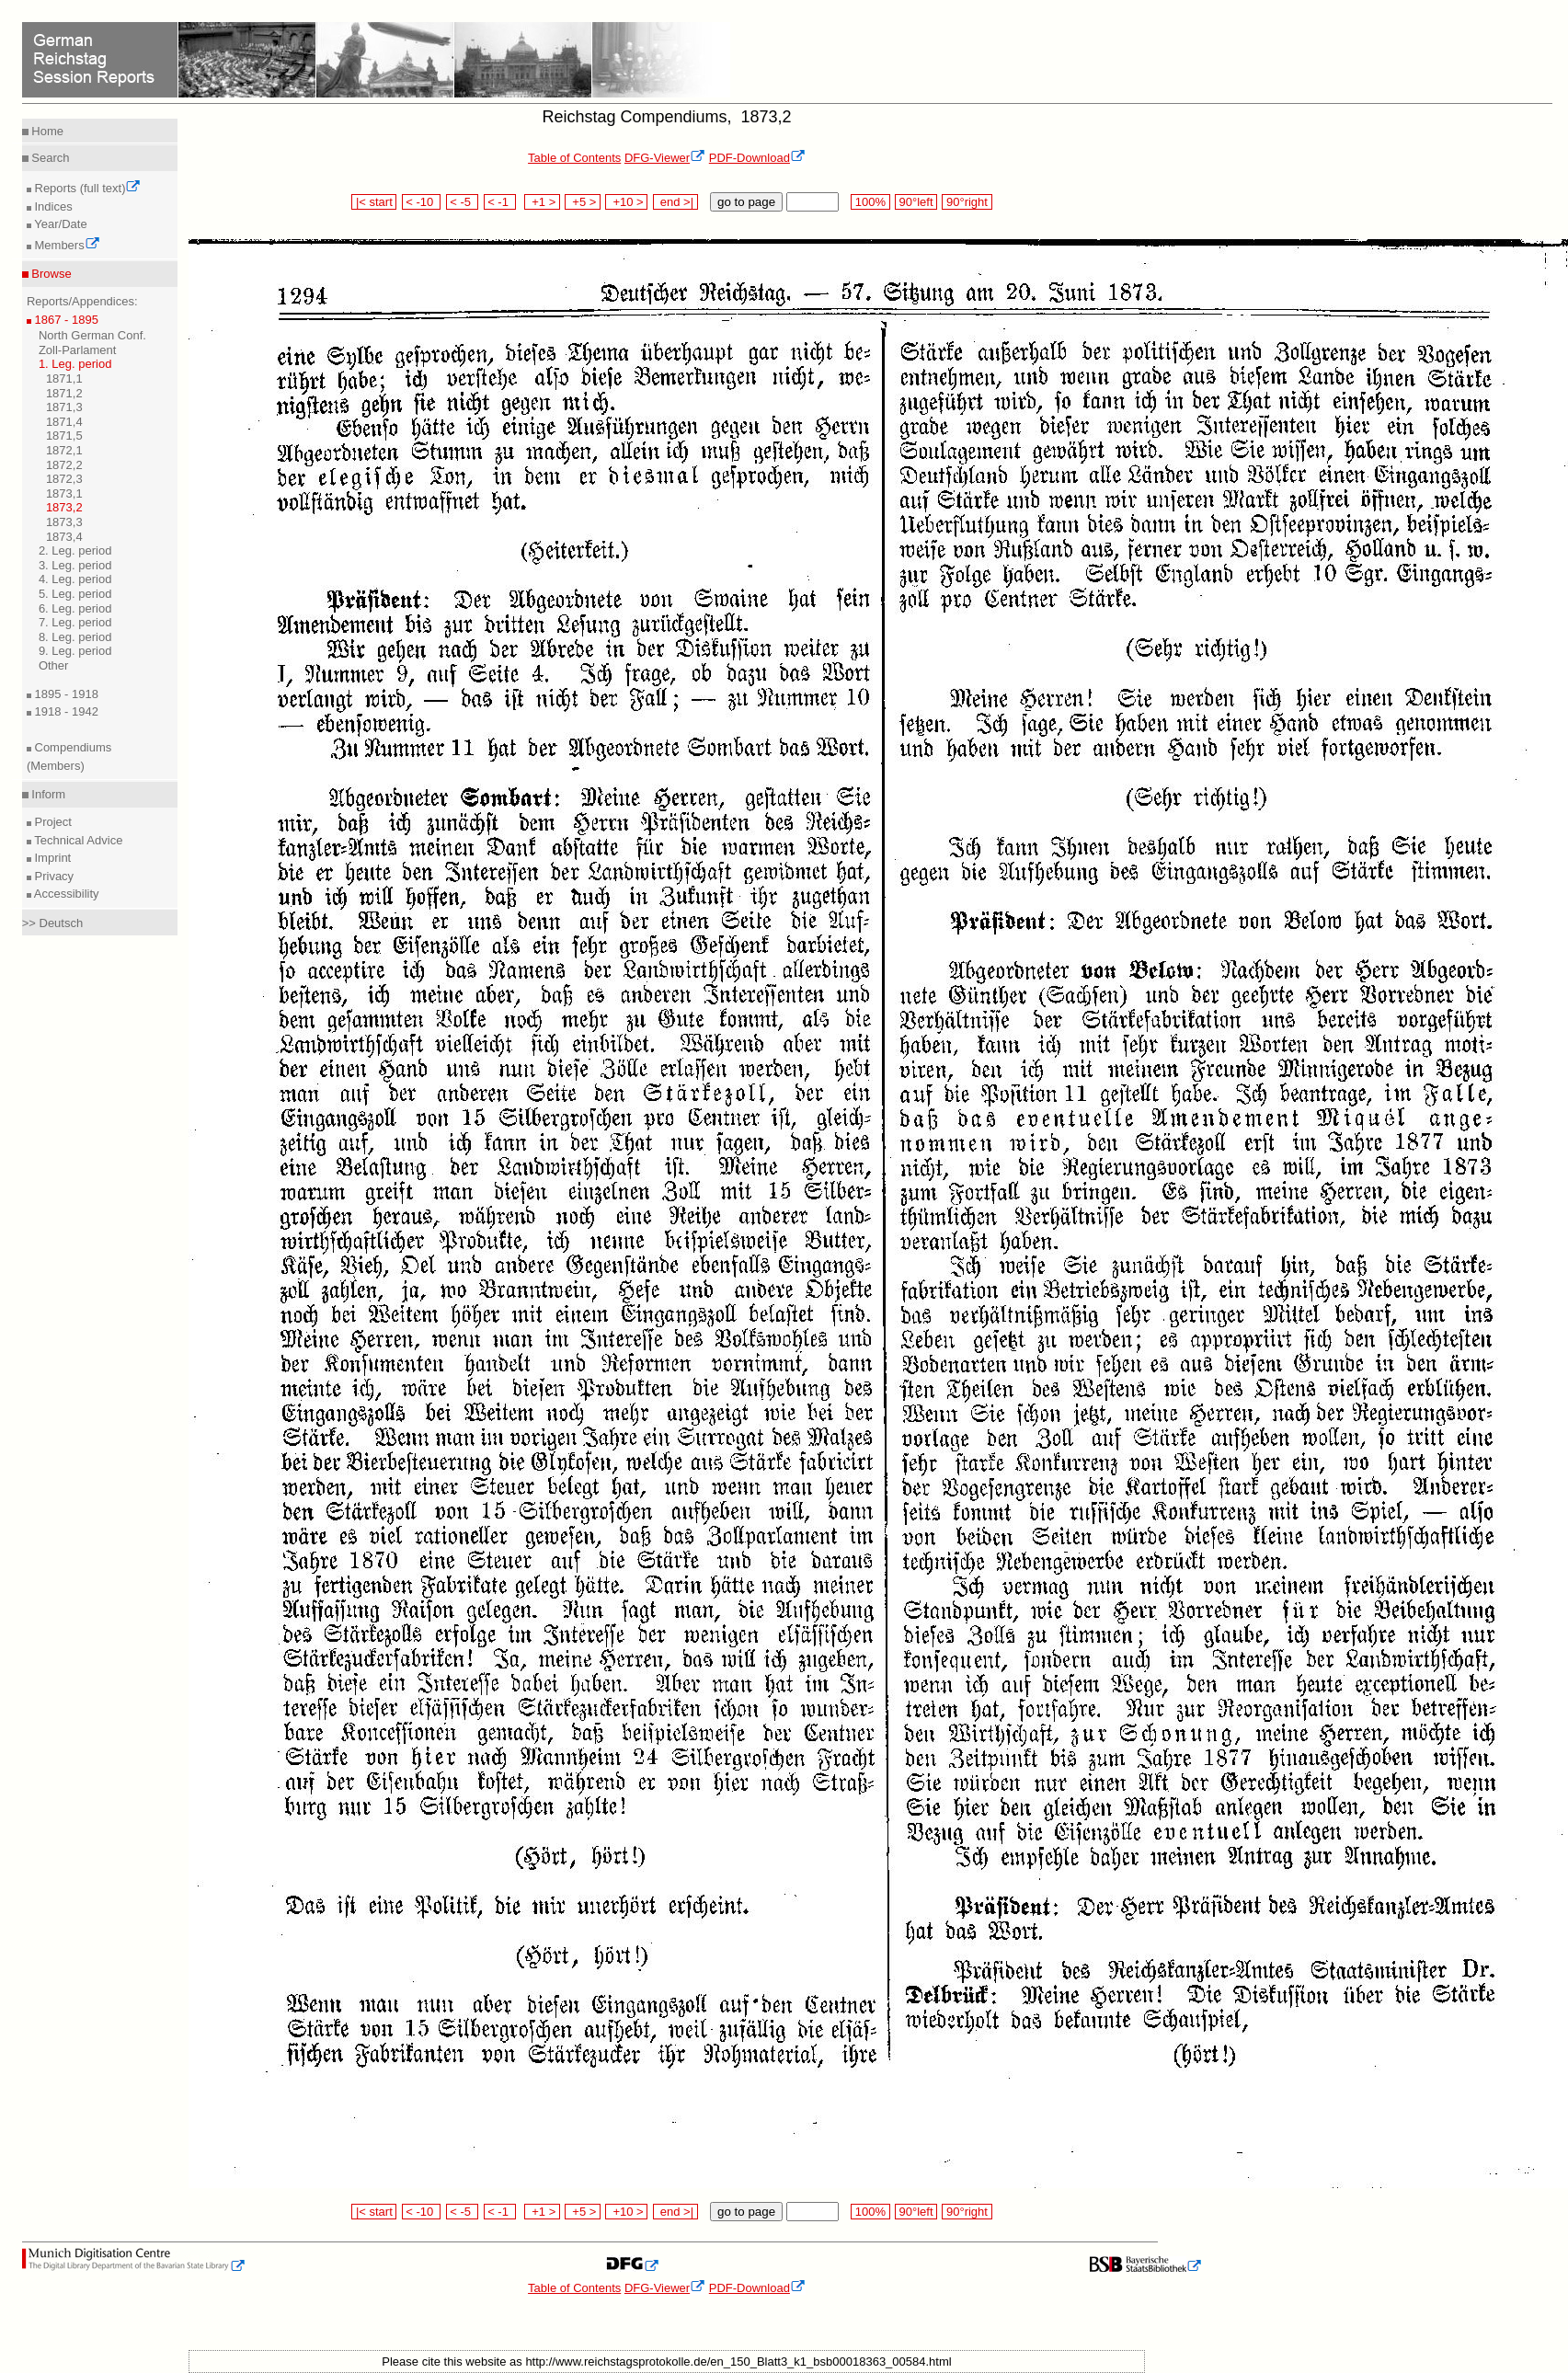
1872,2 (64, 465)
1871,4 (64, 422)
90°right (966, 202)
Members (65, 245)
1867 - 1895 (64, 320)
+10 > (626, 202)
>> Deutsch (53, 923)
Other (54, 665)
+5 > (583, 202)
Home (46, 131)
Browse (50, 274)
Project (51, 822)
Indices (52, 206)
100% (870, 202)
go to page (746, 202)
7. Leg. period (75, 622)
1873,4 (64, 537)
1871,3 (64, 407)
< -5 (462, 202)
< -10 (422, 202)
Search (49, 158)
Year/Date (59, 224)
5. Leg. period (75, 594)
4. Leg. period (75, 579)
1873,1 (64, 493)
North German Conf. (92, 335)
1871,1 (64, 378)
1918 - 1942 (64, 711)
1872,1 (64, 450)
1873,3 (64, 522)
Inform (47, 794)
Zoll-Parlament (78, 350)
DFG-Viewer (664, 158)
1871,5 (64, 435)
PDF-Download (757, 158)
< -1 (500, 202)
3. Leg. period (75, 565)
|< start (373, 202)
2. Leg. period (75, 550)
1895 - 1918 (64, 694)
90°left (916, 202)
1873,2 (64, 507)
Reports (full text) (86, 188)
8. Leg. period (75, 637)
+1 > (542, 202)
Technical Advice (77, 840)
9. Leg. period (75, 651)
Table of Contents (574, 158)
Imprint (51, 858)
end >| (675, 202)
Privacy (52, 876)
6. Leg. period (75, 608)
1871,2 (64, 393)
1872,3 (64, 479)
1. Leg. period (75, 364)
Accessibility (65, 893)
